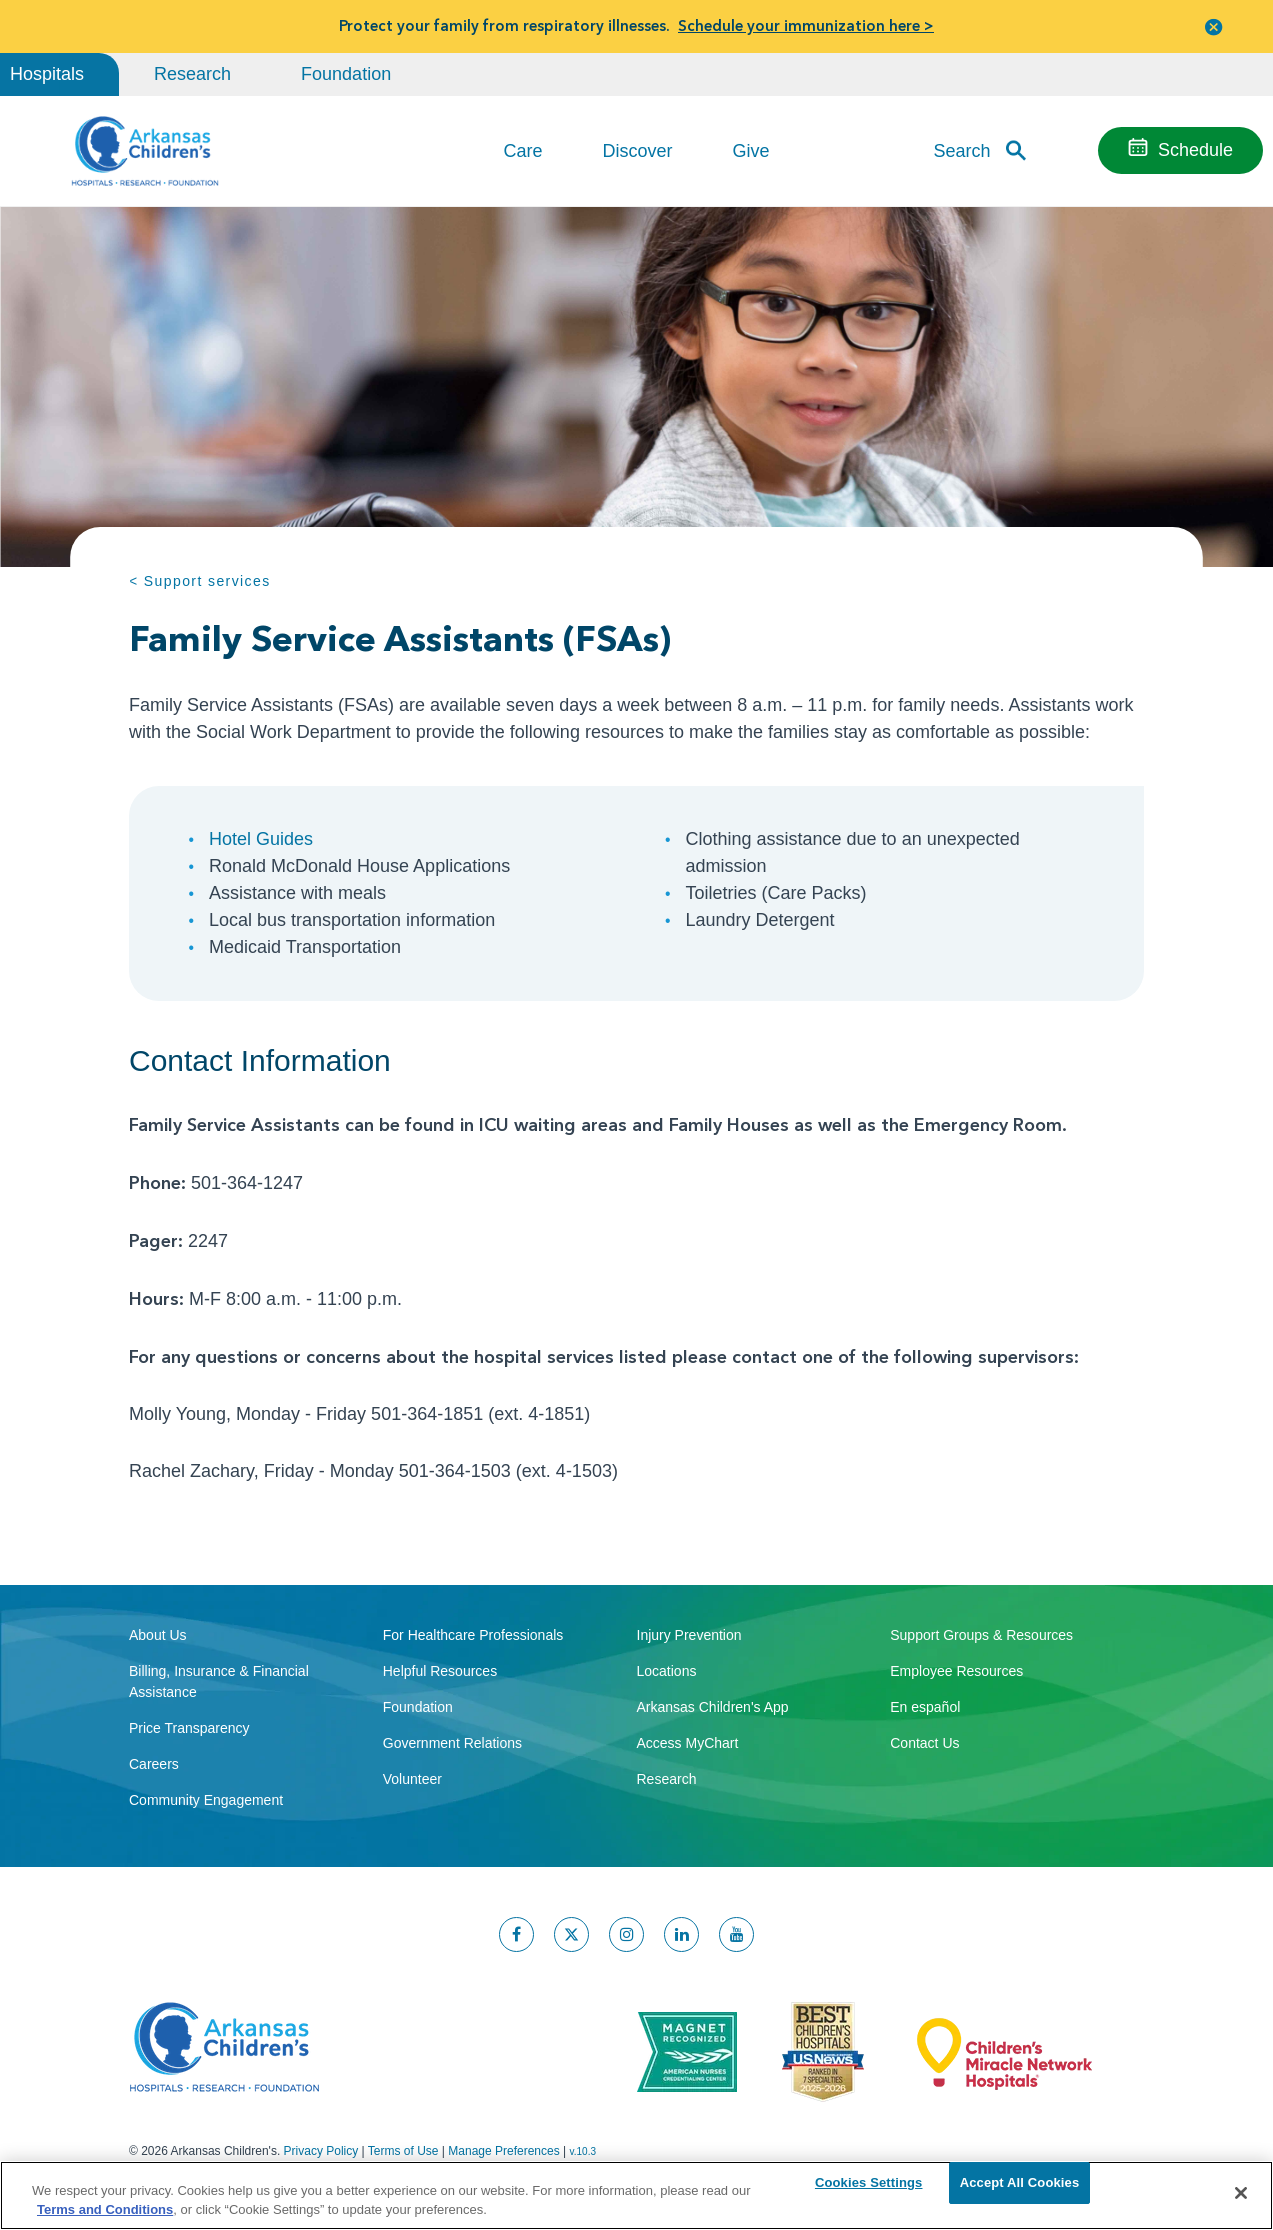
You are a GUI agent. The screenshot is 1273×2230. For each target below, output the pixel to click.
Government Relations (452, 1743)
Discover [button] (637, 151)
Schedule (1195, 150)
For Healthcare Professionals (473, 1635)
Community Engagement (206, 1800)
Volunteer (412, 1779)
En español (925, 1707)
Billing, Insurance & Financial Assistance (219, 1681)
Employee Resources (956, 1671)
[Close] (1241, 2193)
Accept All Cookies (1020, 2192)
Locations (667, 1671)
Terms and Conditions (105, 2208)
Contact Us (924, 1743)
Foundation (346, 74)
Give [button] (751, 151)
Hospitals (47, 74)
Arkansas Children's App (713, 1707)
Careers (154, 1764)
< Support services (200, 581)
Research (192, 74)
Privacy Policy (321, 2151)
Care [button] (522, 151)
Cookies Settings (869, 2192)
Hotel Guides (261, 839)
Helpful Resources (440, 1671)
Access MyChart (688, 1743)
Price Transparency (189, 1728)
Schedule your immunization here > (806, 25)
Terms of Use (403, 2151)
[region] (636, 2194)
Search (961, 150)
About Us (158, 1635)
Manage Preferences (503, 2151)
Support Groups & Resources (981, 1635)
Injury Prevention (689, 1635)
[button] (1214, 26)
